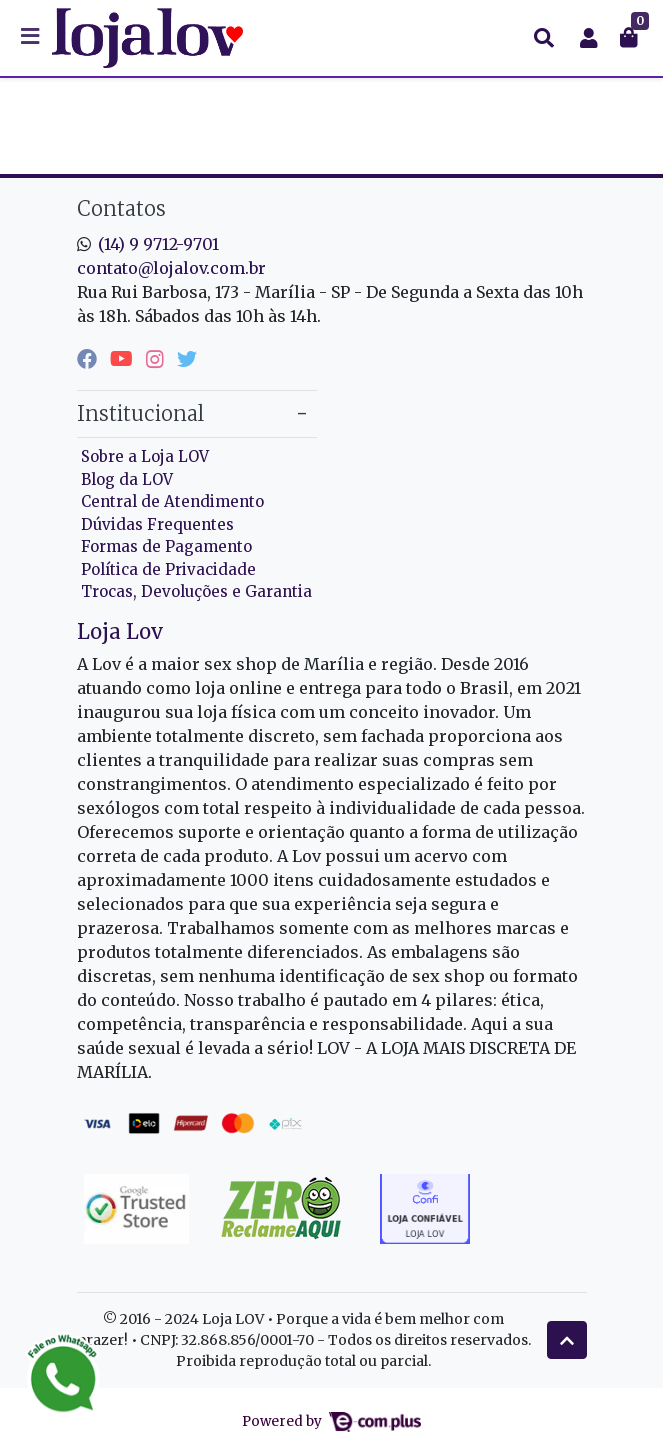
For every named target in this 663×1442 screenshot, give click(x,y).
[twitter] (187, 358)
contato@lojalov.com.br (171, 268)
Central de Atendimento (172, 501)
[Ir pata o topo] (567, 1340)
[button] (589, 38)
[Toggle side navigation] (32, 37)
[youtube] (124, 358)
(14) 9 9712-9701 (158, 244)
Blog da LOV (127, 479)
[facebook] (89, 358)
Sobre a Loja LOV (145, 456)
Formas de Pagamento (166, 546)
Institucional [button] (140, 413)
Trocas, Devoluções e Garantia (196, 591)
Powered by (331, 1421)
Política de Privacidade (168, 569)
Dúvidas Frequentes (157, 524)
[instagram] (157, 358)
